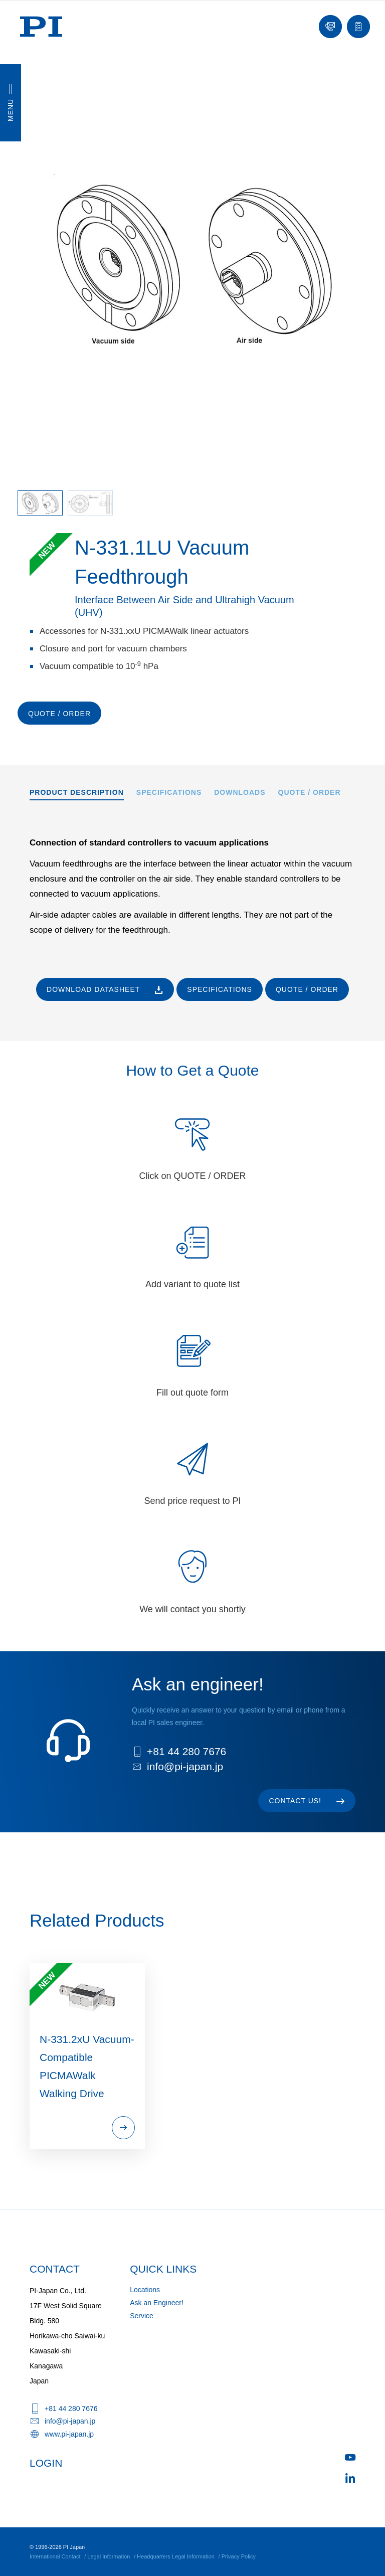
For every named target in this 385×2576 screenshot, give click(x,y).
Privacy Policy (239, 2556)
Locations (145, 2290)
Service (141, 2316)
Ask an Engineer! (156, 2303)
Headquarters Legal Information (176, 2556)
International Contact (55, 2556)
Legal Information (108, 2556)
